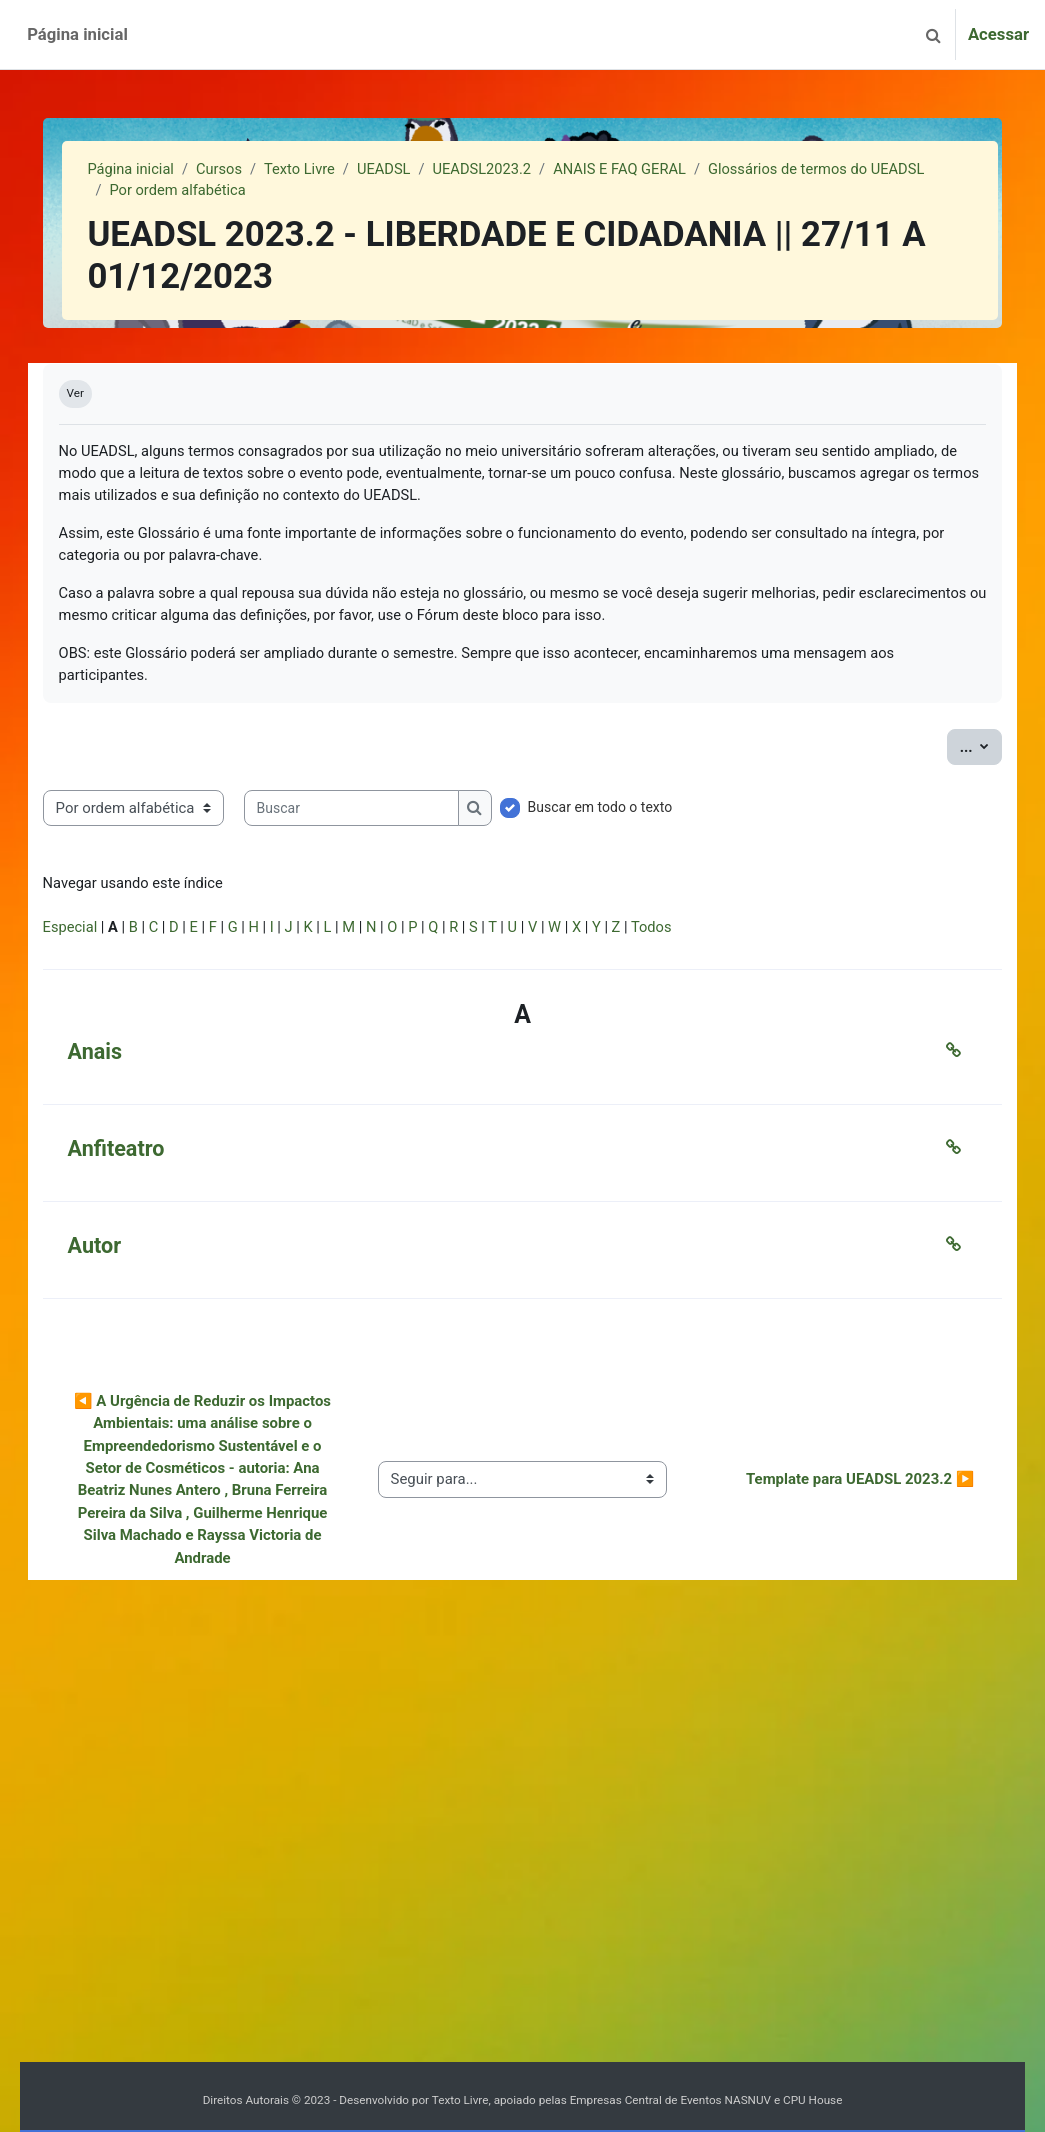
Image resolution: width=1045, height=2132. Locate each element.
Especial (99, 934)
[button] (934, 34)
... (952, 749)
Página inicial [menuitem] (77, 34)
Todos (691, 934)
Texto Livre (330, 170)
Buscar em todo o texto (628, 811)
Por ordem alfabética (449, 192)
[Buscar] (379, 812)
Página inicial (159, 170)
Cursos (248, 170)
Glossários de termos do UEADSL (247, 192)
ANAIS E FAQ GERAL (655, 170)
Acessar (998, 34)
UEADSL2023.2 (515, 170)
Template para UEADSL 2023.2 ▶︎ (832, 1497)
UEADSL (415, 170)
